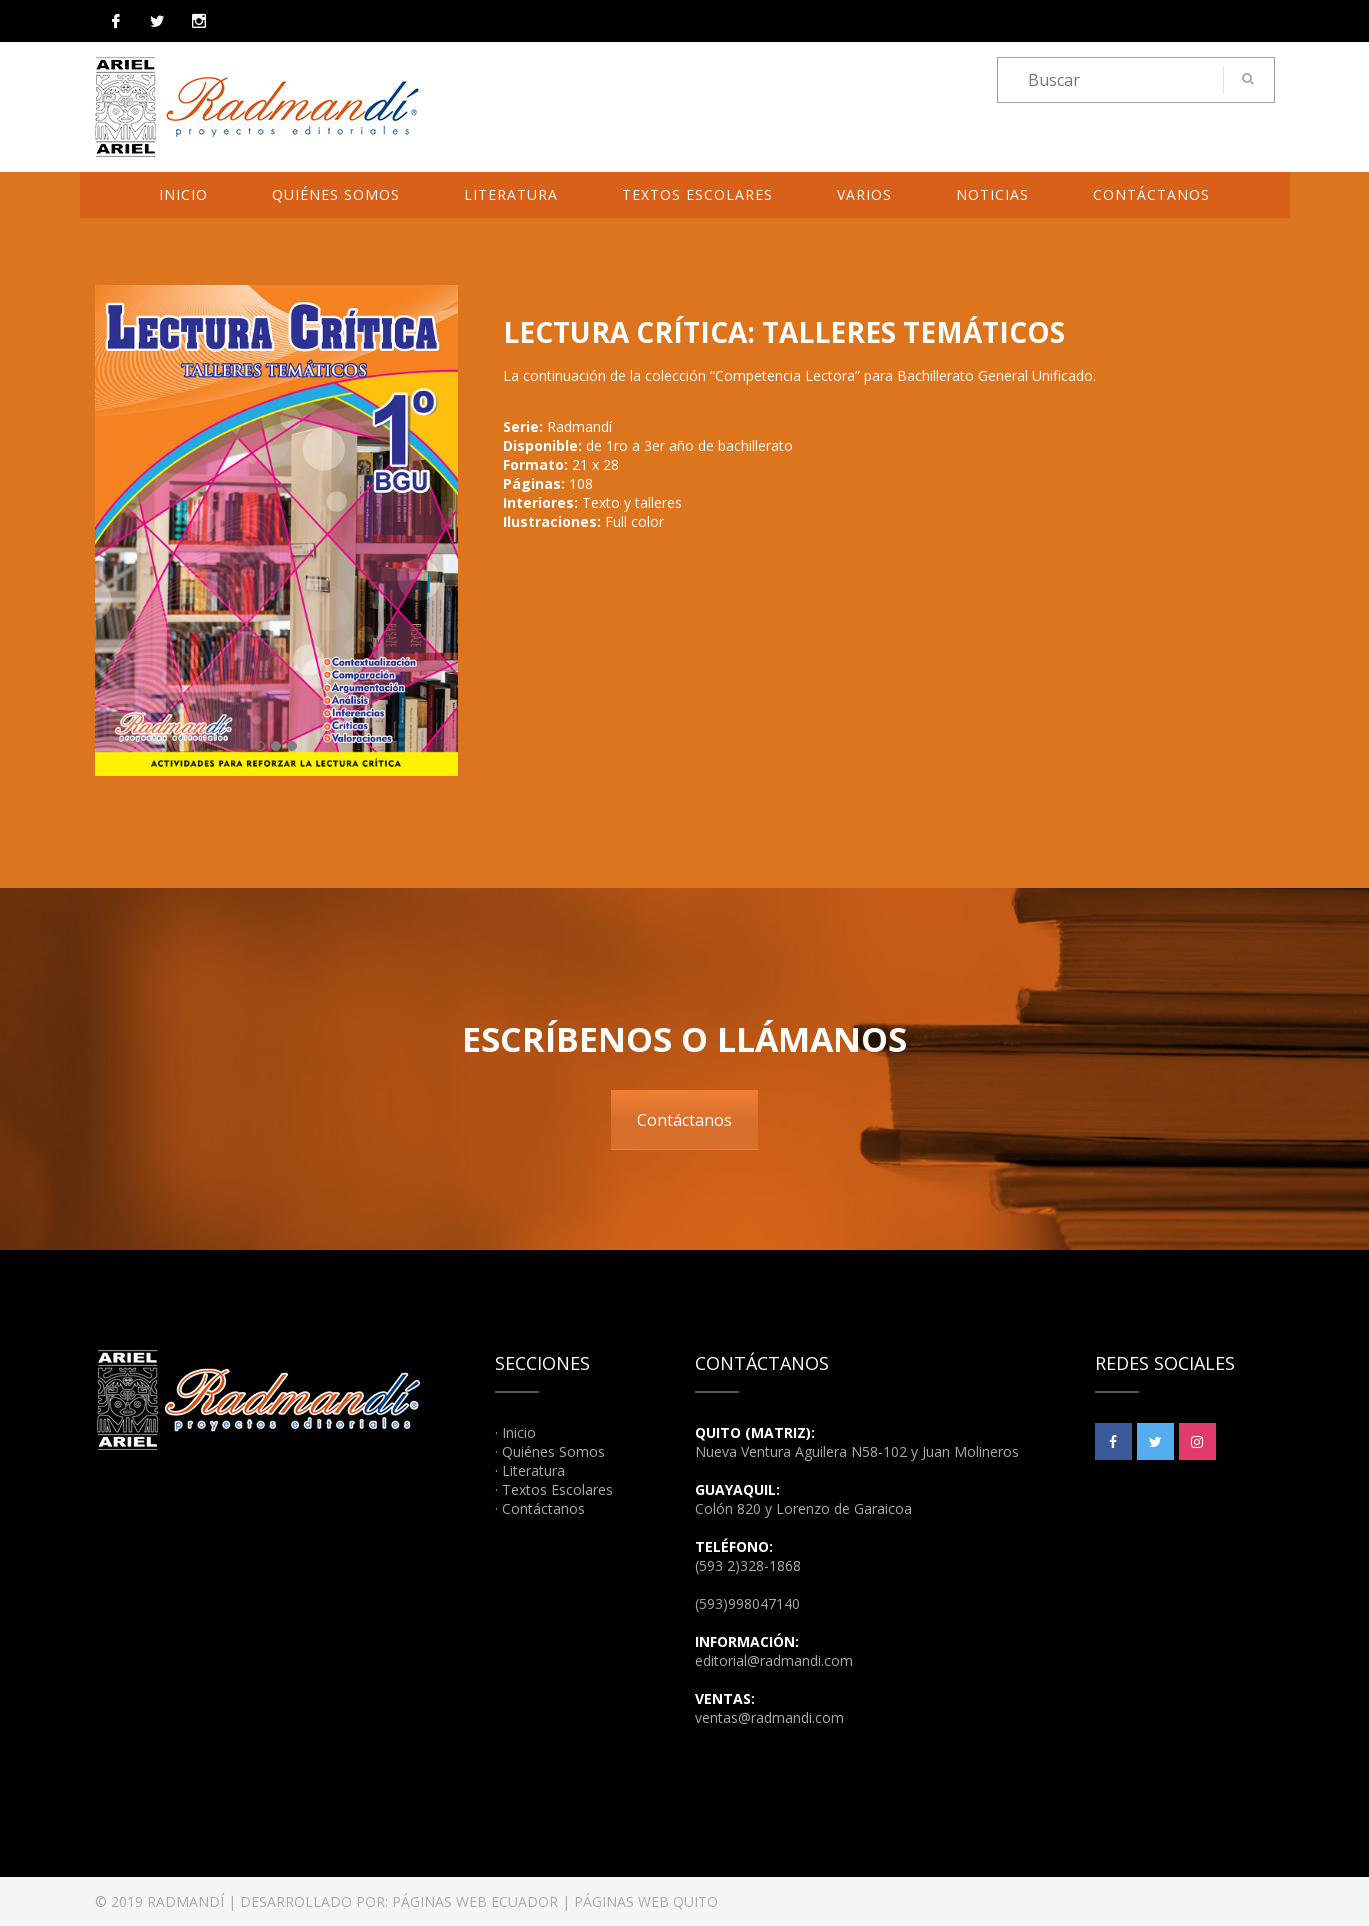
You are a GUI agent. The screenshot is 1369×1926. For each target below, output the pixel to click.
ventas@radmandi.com (769, 1717)
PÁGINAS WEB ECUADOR (475, 1901)
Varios (864, 194)
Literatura (511, 194)
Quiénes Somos (336, 194)
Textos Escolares (697, 194)
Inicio (183, 194)
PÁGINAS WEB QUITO (646, 1901)
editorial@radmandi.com (774, 1660)
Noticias (992, 194)
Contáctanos (1151, 194)
